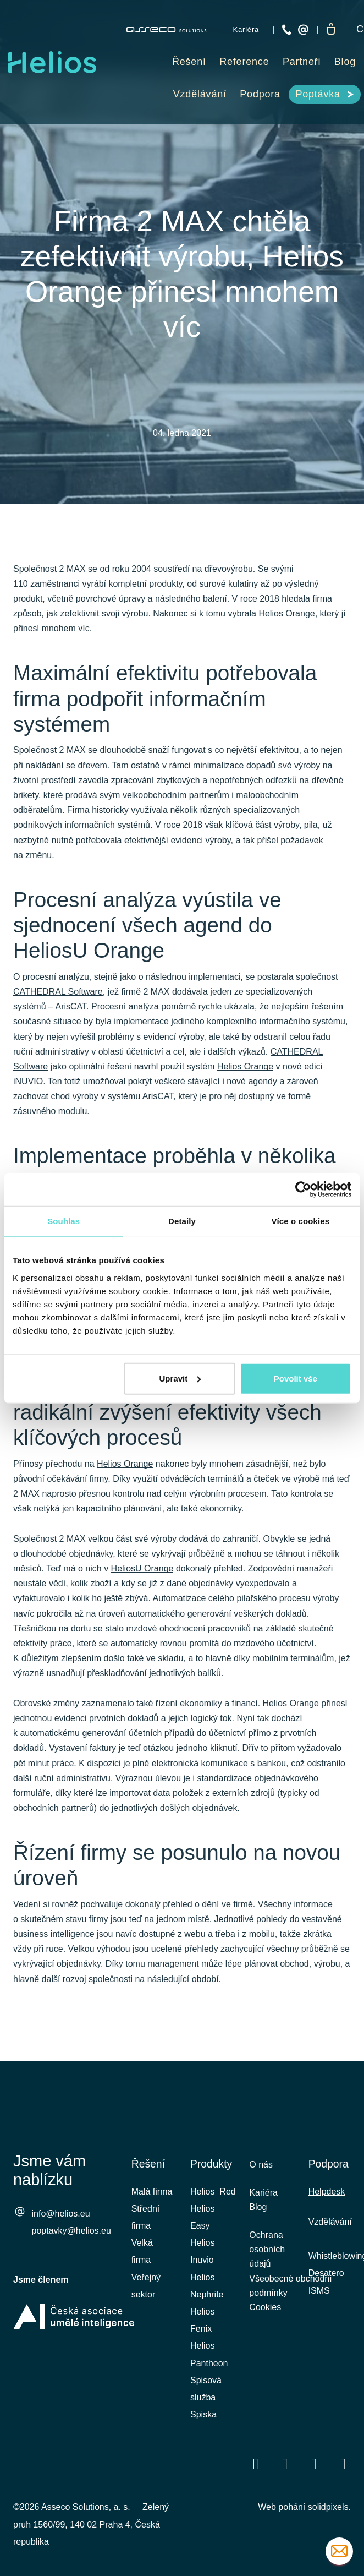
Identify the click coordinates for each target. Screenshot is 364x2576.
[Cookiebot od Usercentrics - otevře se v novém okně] (303, 1189)
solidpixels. (329, 2507)
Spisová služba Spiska (206, 2397)
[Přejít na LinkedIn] (285, 2463)
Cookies (265, 2316)
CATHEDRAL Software (58, 1001)
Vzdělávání (330, 2221)
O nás (261, 2164)
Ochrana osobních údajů (267, 2255)
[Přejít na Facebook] (255, 2463)
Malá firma (152, 2191)
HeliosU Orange (142, 1582)
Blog (258, 2209)
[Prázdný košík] (331, 30)
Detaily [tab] (182, 1221)
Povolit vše (295, 1378)
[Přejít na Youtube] (314, 2463)
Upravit (180, 1378)
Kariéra (263, 2194)
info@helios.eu (61, 2214)
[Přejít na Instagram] (343, 2463)
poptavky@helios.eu (71, 2231)
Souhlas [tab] (63, 1221)
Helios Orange (245, 1076)
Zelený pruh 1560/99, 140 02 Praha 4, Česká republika (91, 2524)
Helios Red (213, 2191)
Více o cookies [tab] (301, 1221)
